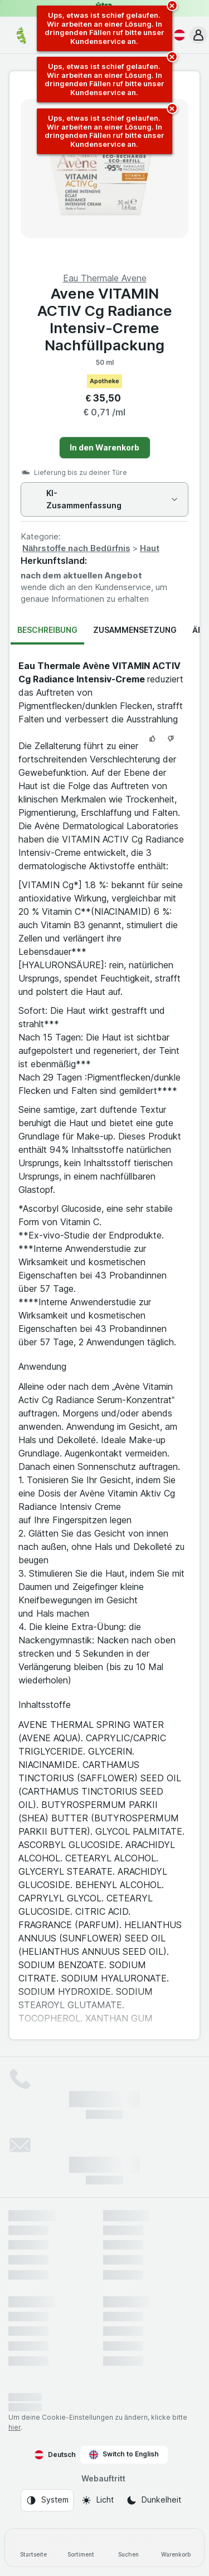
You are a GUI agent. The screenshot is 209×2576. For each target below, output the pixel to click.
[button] (198, 35)
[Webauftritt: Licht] (97, 2500)
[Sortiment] (80, 2547)
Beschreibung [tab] (47, 630)
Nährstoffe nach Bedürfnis (76, 548)
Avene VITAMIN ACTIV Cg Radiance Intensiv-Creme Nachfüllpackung (104, 319)
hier (14, 2427)
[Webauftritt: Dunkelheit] (153, 2500)
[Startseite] (33, 2547)
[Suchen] (128, 2547)
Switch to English (124, 2454)
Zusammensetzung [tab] (135, 630)
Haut (149, 548)
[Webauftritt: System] (47, 2500)
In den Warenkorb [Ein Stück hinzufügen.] (104, 447)
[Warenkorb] (175, 2547)
